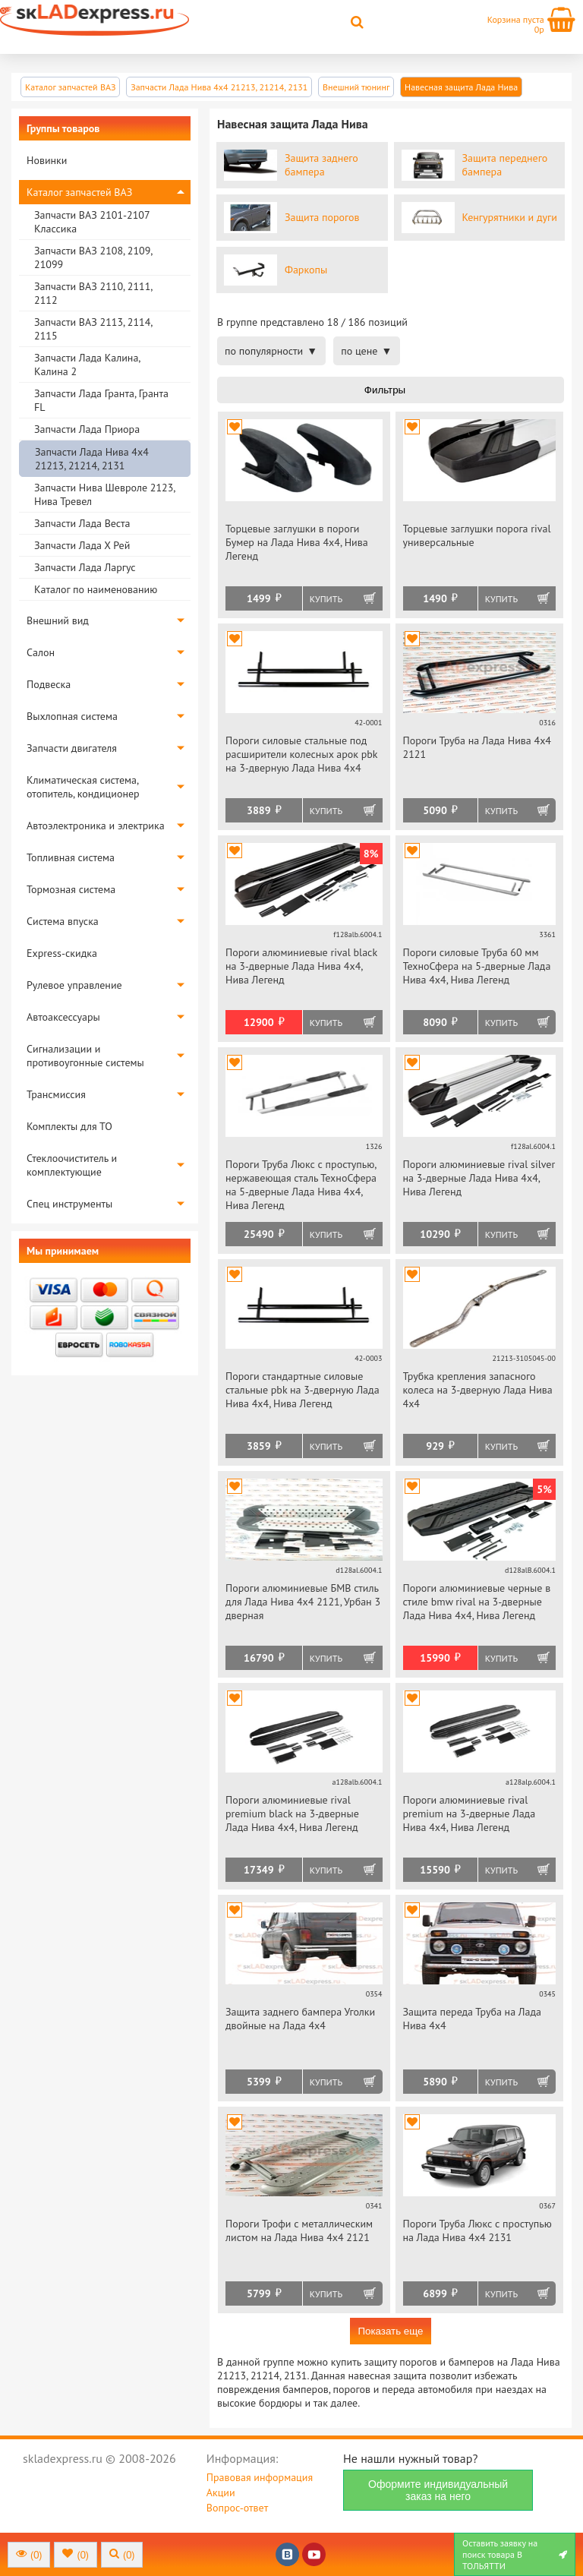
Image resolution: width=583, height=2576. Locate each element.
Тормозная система (71, 889)
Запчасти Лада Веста (82, 523)
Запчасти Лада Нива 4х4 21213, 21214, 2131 (92, 458)
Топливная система (71, 857)
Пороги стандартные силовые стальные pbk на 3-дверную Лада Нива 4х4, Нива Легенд (302, 1389)
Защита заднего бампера (321, 164)
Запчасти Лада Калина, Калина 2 (87, 364)
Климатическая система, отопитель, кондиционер (83, 786)
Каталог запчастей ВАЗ (79, 192)
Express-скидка (62, 953)
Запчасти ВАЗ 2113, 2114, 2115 (93, 329)
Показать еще (390, 2331)
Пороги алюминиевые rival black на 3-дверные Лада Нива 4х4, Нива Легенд (301, 966)
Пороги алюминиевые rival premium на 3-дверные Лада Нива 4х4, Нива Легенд (469, 1813)
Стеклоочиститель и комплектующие (72, 1165)
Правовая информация (259, 2477)
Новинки (47, 160)
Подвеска (49, 684)
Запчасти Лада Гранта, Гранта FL (101, 400)
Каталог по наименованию (95, 589)
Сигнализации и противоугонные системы (85, 1055)
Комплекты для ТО (69, 1126)
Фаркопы (306, 269)
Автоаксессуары (63, 1017)
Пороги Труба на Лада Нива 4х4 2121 (477, 747)
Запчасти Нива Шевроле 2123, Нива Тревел (104, 494)
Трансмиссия (56, 1094)
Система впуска (63, 921)
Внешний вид (58, 620)
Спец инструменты (69, 1204)
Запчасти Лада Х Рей (82, 545)
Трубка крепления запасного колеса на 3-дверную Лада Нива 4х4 (478, 1389)
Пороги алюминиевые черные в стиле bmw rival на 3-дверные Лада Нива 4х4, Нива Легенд (477, 1601)
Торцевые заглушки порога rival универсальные (477, 535)
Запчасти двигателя (72, 748)
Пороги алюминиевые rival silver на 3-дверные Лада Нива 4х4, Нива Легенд (479, 1177)
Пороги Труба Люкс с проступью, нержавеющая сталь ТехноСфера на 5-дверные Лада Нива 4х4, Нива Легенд (301, 1184)
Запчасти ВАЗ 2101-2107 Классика (92, 221)
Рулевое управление (74, 985)
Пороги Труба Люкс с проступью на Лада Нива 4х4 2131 (477, 2230)
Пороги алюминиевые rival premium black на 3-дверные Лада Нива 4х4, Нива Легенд (292, 1813)
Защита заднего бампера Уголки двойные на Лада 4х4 (300, 2018)
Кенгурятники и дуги (509, 217)
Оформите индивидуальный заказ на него (438, 2490)
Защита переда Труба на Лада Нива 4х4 (472, 2018)
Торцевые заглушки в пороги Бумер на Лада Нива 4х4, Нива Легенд (296, 542)
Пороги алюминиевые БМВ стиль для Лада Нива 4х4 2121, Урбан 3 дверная (302, 1601)
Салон (41, 652)
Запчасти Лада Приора (87, 429)
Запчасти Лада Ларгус (85, 567)
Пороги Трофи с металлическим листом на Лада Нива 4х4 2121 (299, 2230)
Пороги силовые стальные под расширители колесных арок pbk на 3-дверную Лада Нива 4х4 (301, 754)
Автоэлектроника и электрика (96, 825)
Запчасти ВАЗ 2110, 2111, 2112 (93, 293)
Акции (220, 2492)
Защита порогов (322, 217)
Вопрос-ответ (237, 2507)
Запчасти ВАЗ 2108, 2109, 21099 (93, 257)
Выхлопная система (72, 716)
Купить (326, 599)
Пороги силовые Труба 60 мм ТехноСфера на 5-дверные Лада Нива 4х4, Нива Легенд (477, 966)
